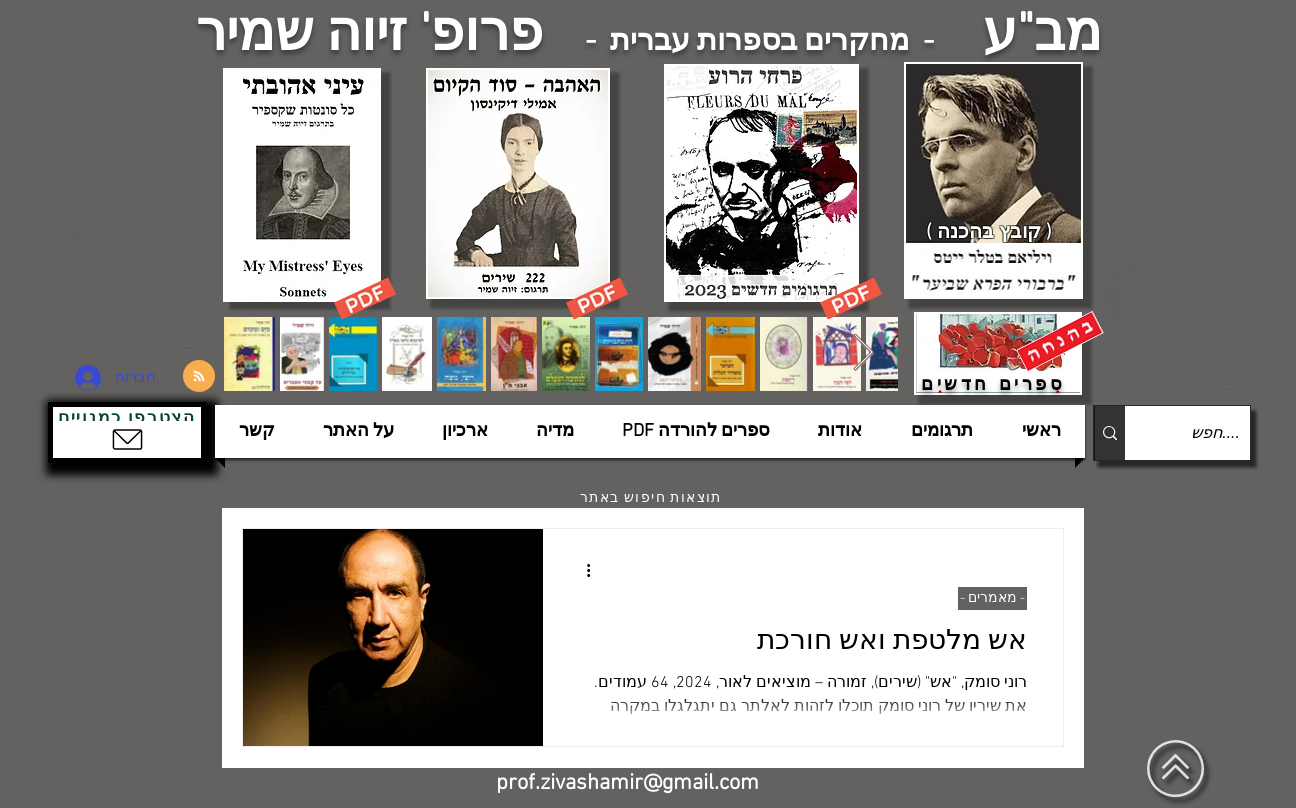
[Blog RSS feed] (199, 377)
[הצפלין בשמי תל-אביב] (136, 284)
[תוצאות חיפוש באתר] (653, 498)
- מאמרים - (992, 598)
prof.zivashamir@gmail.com (627, 783)
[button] (127, 432)
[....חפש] (1203, 433)
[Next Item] (863, 353)
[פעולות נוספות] (581, 570)
